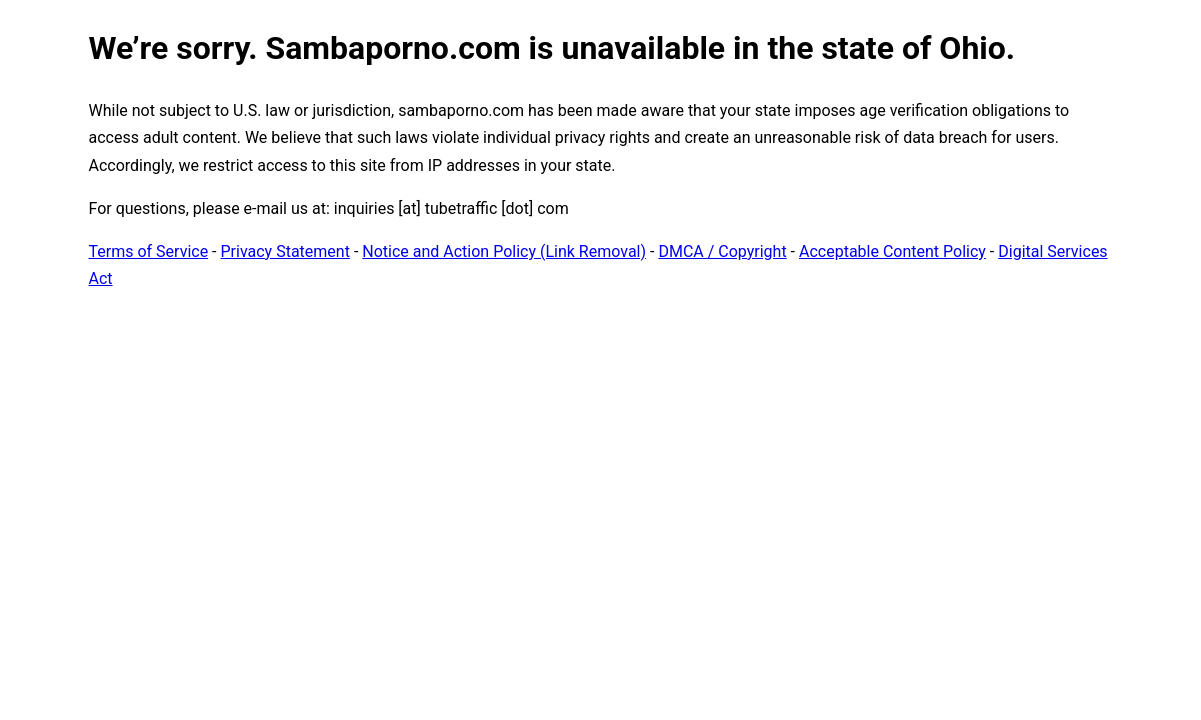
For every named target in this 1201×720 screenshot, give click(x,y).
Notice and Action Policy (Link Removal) (504, 251)
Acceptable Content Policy (892, 251)
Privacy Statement (285, 251)
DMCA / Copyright (722, 251)
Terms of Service (149, 251)
